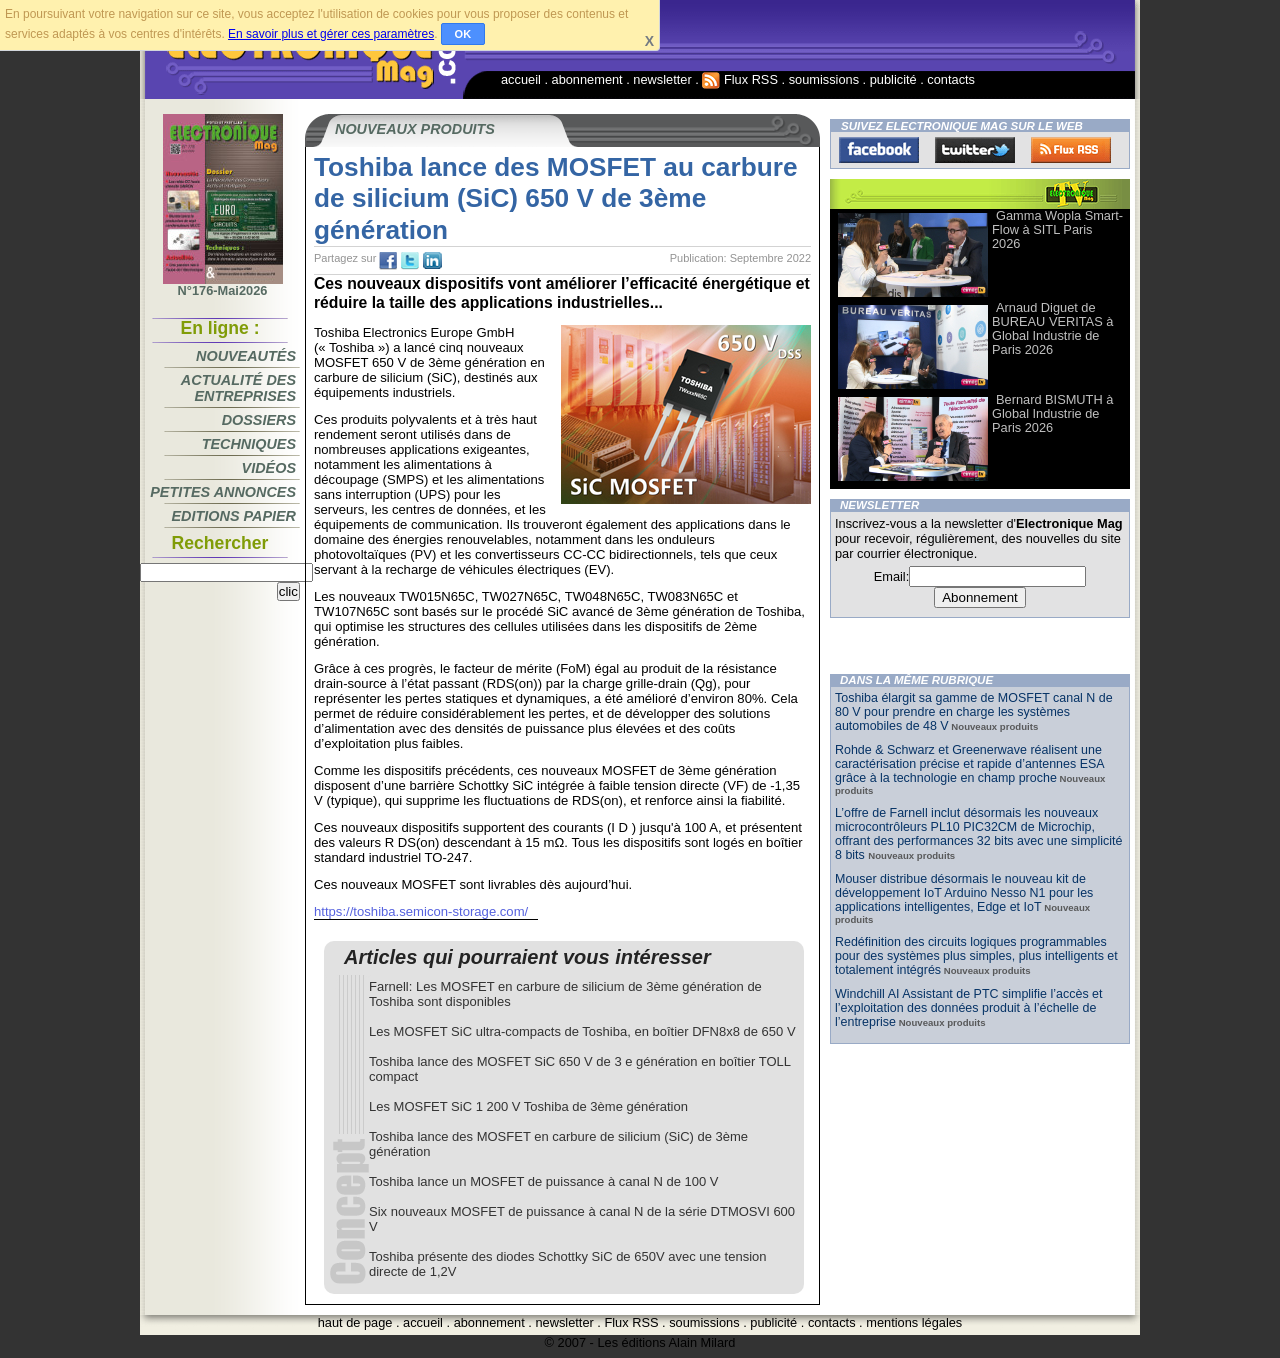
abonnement (587, 79)
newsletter (662, 79)
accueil (521, 79)
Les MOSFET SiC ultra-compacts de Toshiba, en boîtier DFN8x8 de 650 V (582, 1031)
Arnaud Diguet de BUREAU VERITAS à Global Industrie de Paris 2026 (1052, 328)
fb (388, 261)
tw (410, 261)
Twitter (975, 150)
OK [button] (463, 34)
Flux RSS (740, 79)
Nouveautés (246, 356)
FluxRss (1071, 150)
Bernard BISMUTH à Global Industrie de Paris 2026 (1052, 413)
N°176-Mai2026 (223, 285)
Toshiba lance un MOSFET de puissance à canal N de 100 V (544, 1181)
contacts (951, 79)
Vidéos (269, 468)
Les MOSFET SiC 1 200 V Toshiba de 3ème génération (528, 1106)
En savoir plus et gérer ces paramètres (331, 34)
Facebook (879, 150)
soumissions (824, 79)
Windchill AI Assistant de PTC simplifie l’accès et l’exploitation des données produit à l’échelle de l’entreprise (968, 1008)
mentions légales (914, 1322)
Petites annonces (223, 492)
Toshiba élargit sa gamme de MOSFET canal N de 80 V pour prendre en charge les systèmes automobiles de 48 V (974, 712)
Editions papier (234, 516)
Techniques (249, 444)
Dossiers (259, 420)
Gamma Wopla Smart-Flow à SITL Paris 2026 (1057, 229)
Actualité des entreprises (238, 388)
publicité (893, 79)
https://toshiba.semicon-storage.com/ (421, 911)
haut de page (355, 1322)
